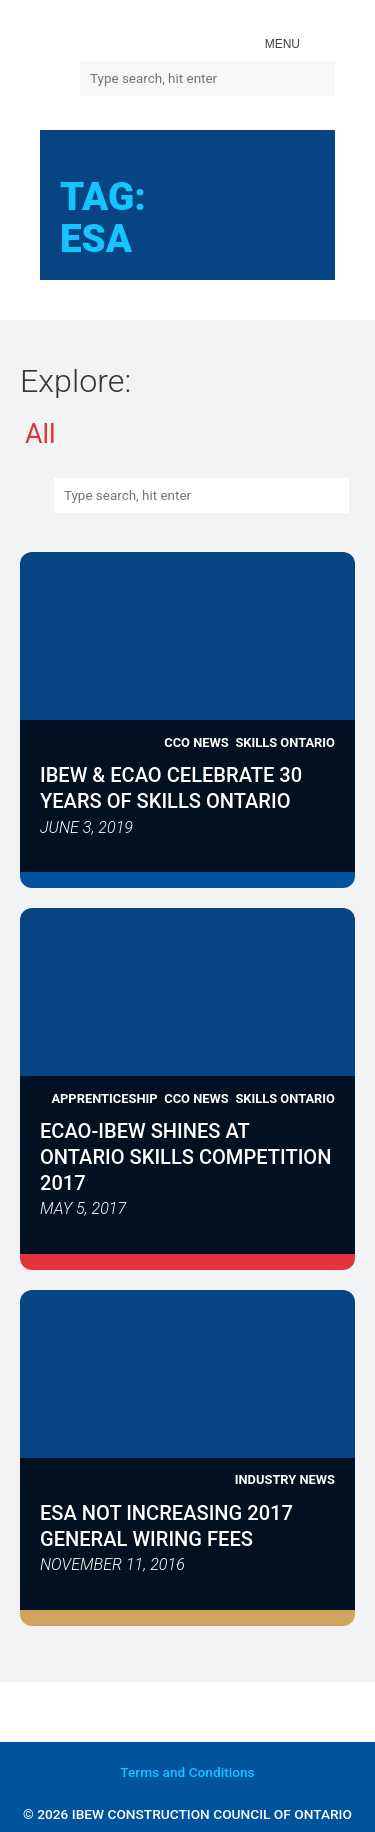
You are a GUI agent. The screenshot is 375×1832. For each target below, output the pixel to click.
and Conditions (187, 1772)
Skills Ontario (285, 742)
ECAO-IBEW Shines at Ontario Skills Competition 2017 (185, 1157)
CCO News (196, 742)
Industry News (285, 1479)
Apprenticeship (104, 1098)
